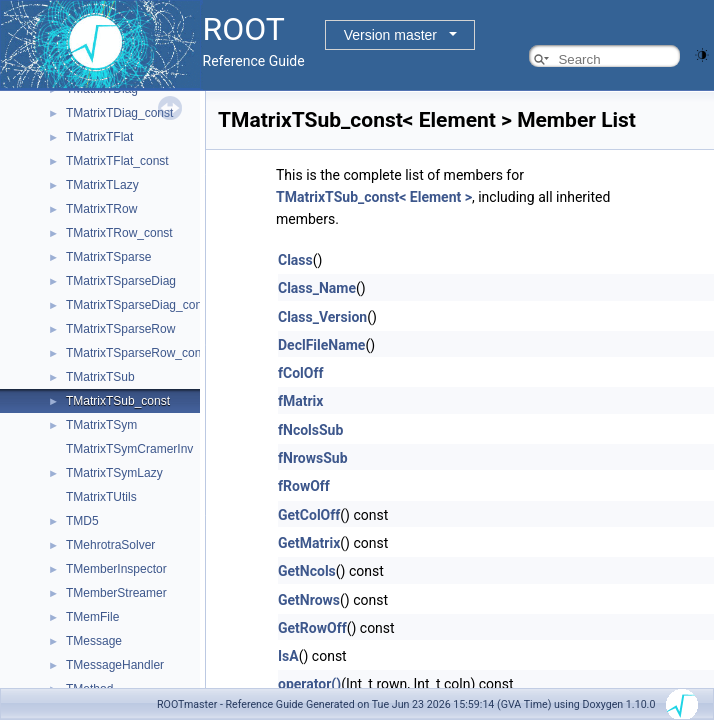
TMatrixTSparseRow (120, 329)
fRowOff (304, 486)
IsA (288, 656)
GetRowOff (312, 628)
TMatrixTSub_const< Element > (374, 197)
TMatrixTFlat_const (117, 161)
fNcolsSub (310, 430)
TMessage (94, 641)
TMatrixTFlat (99, 137)
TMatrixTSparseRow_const (138, 353)
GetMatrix (309, 543)
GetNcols (307, 571)
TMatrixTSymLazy (114, 473)
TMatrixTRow (101, 209)
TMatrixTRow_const (119, 233)
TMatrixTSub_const (118, 401)
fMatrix (300, 401)
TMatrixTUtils (101, 497)
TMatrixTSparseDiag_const (138, 305)
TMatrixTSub (100, 377)
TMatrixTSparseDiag (121, 281)
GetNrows (309, 600)
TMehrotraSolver (110, 545)
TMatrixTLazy (102, 185)
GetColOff (309, 515)
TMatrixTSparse (108, 257)
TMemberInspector (116, 569)
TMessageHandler (115, 665)
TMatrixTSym (101, 425)
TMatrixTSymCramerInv (129, 449)
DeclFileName (321, 345)
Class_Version (322, 317)
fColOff (300, 373)
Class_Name (317, 288)
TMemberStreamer (116, 593)
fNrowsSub (313, 458)
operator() (309, 684)
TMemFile (92, 617)
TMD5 (82, 521)
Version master (390, 35)
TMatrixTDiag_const (119, 113)
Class (295, 260)
